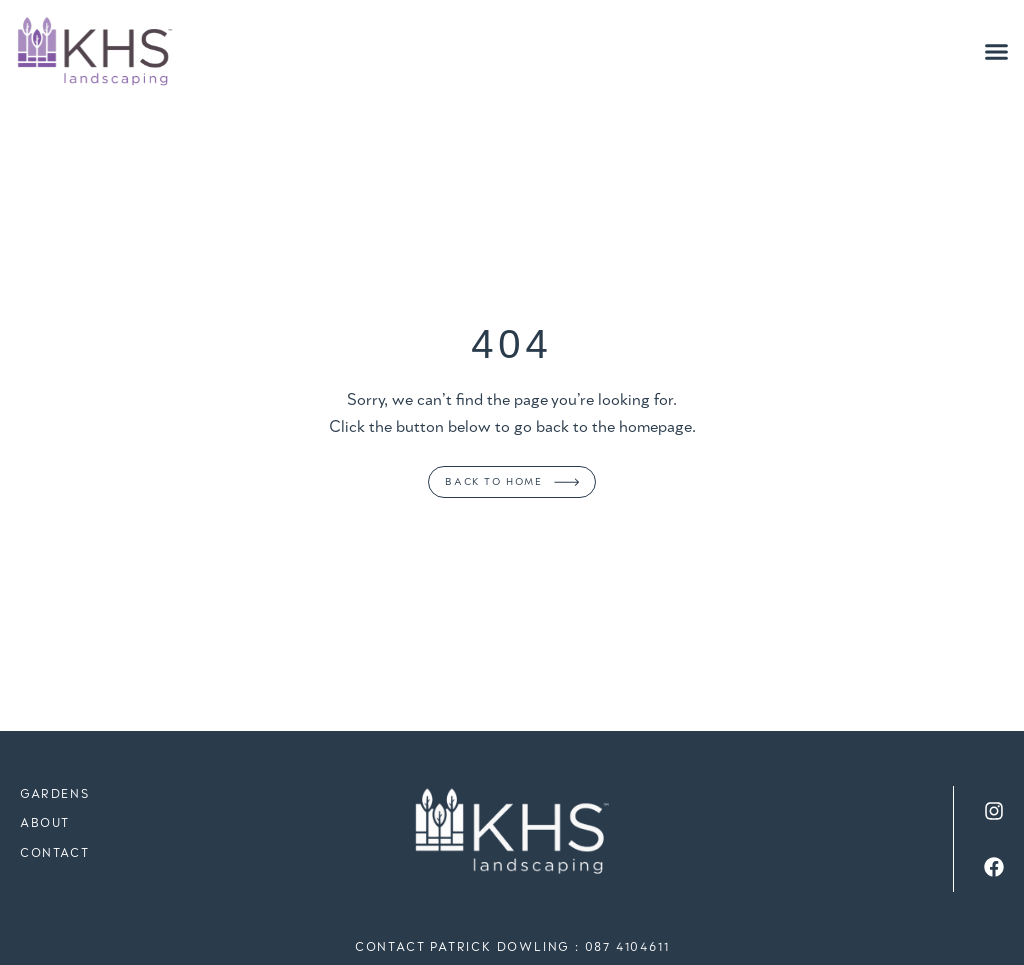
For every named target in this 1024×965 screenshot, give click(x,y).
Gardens (54, 794)
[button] (997, 52)
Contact (54, 853)
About (45, 823)
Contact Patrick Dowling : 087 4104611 (512, 947)
